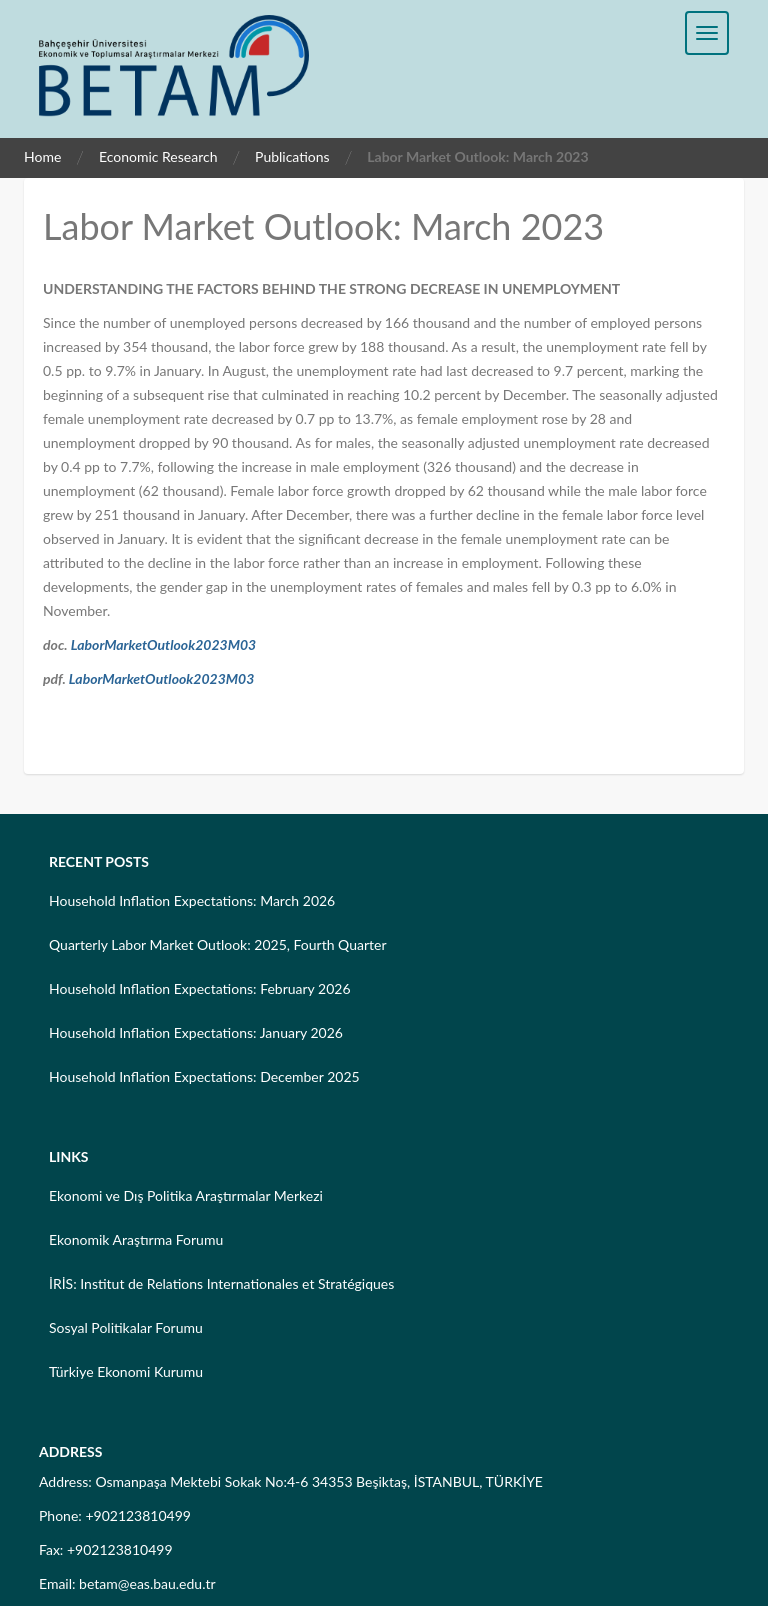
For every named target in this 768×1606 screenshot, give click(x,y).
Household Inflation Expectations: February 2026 (200, 988)
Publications (292, 156)
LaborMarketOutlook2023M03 (164, 644)
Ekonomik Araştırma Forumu (136, 1239)
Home (42, 156)
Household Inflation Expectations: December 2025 (204, 1076)
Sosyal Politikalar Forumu (126, 1327)
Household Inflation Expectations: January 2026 (196, 1032)
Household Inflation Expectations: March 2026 (192, 900)
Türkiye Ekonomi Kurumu (126, 1371)
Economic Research (158, 156)
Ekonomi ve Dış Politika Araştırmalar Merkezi (186, 1195)
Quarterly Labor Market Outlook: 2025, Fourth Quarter (218, 944)
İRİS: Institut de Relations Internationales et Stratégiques (221, 1283)
